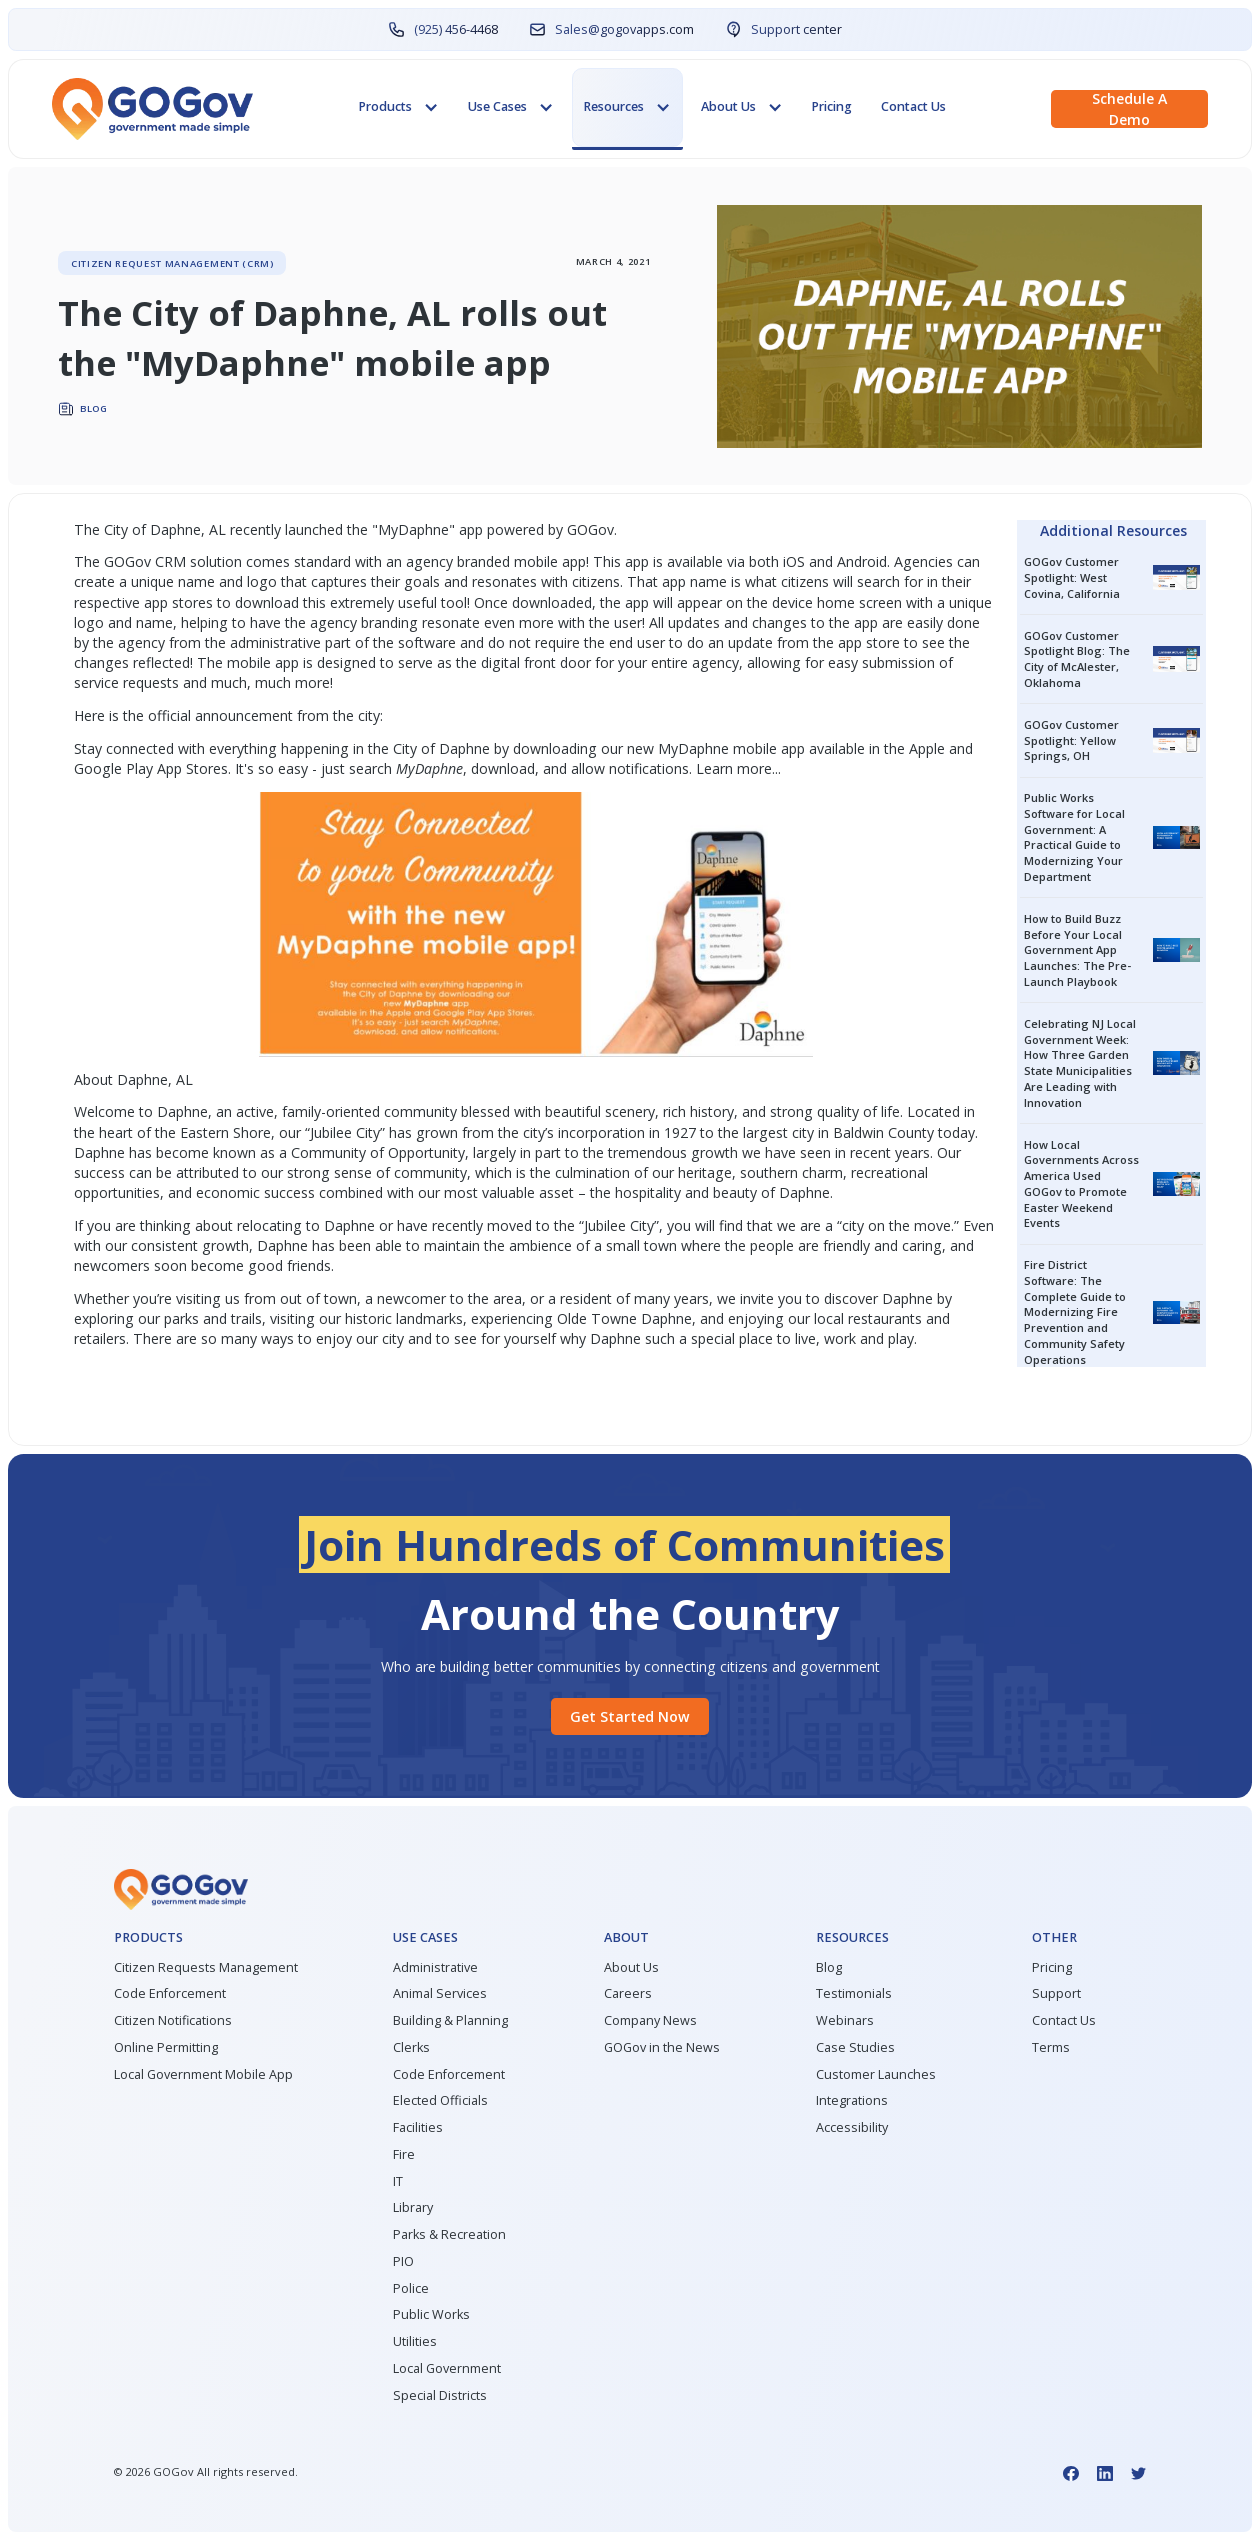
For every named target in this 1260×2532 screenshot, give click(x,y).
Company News (650, 2020)
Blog (829, 1967)
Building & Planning (450, 2020)
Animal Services (440, 1993)
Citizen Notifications (173, 2020)
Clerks (411, 2047)
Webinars (845, 2020)
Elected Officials (440, 2100)
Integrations (852, 2100)
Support (1056, 1993)
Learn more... (738, 768)
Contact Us (913, 106)
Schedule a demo (1129, 109)
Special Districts (440, 2395)
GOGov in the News (662, 2047)
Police (411, 2288)
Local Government (447, 2368)
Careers (628, 1993)
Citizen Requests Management (206, 1967)
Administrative (435, 1967)
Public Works (431, 2314)
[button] (399, 108)
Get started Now (630, 1716)
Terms (1051, 2047)
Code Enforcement (170, 1993)
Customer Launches (876, 2074)
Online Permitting (166, 2047)
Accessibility (852, 2127)
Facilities (418, 2127)
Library (413, 2207)
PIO (403, 2261)
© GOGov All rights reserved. (206, 2471)
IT (398, 2181)
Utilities (415, 2341)
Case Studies (855, 2047)
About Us (631, 1967)
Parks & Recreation (449, 2234)
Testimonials (854, 1993)
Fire (404, 2154)
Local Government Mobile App (203, 2074)
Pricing (831, 106)
